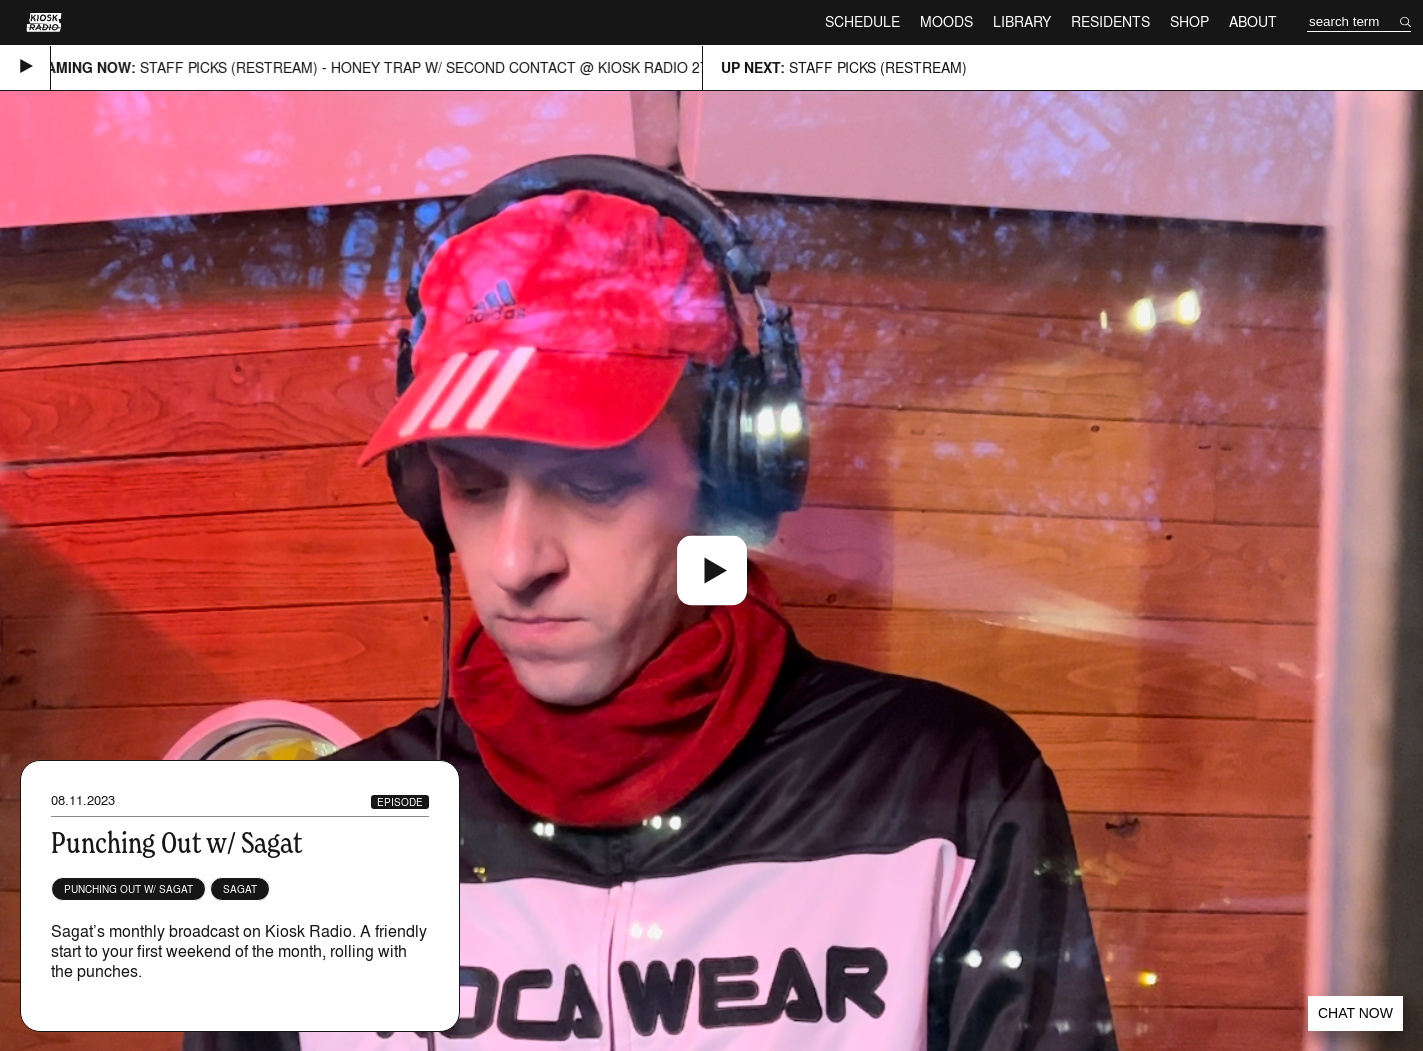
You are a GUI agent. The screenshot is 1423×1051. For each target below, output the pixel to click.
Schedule (862, 21)
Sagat (240, 889)
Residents (1110, 21)
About (1253, 21)
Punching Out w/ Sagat (128, 889)
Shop (1189, 21)
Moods (946, 21)
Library (1022, 21)
